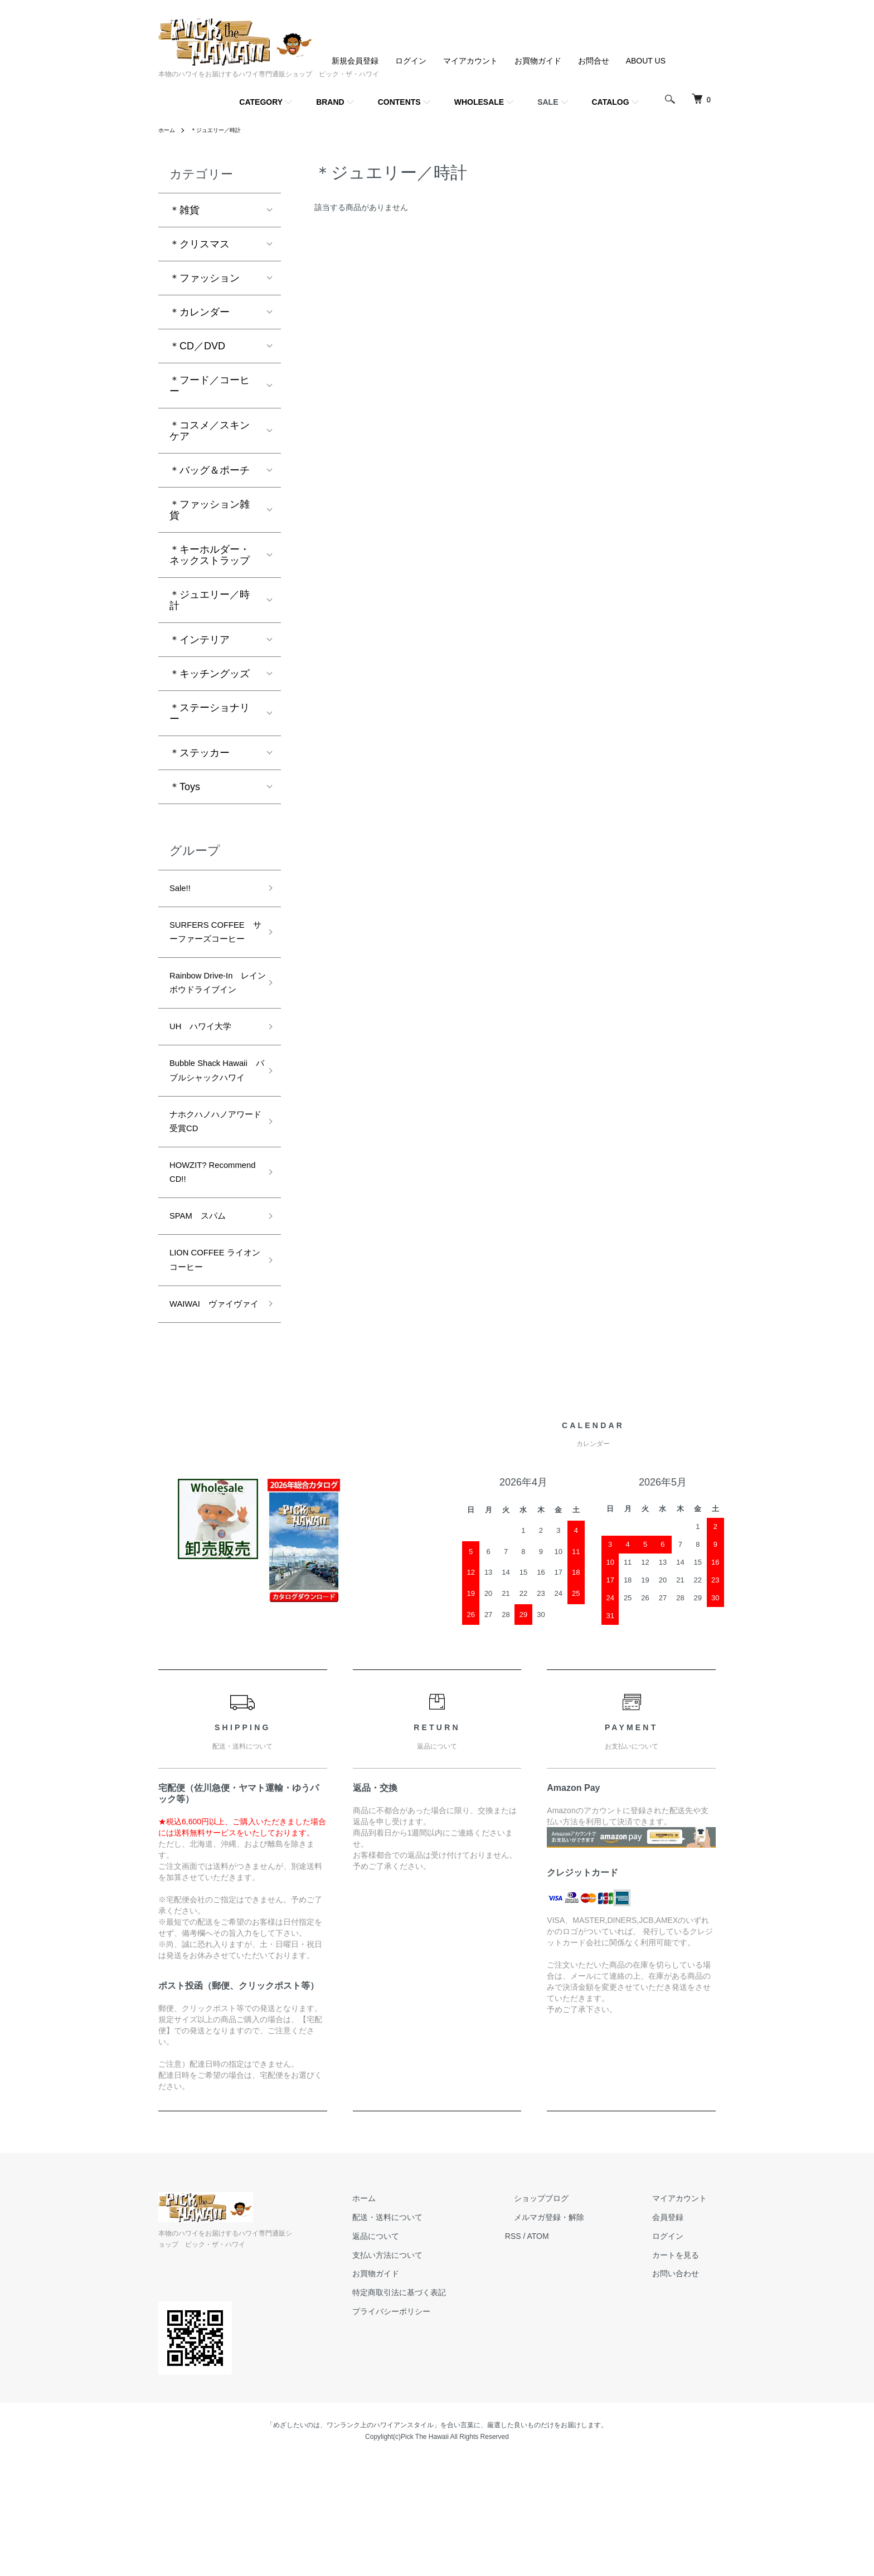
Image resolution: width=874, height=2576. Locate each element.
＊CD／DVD (197, 346)
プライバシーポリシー (436, 2428)
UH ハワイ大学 (206, 1077)
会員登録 (676, 2334)
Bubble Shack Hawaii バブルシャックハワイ (209, 1134)
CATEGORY (261, 102)
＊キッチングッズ (209, 673)
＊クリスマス (199, 244)
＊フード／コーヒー (209, 385)
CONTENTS (399, 102)
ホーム (168, 130)
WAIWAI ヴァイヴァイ (213, 1410)
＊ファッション (204, 278)
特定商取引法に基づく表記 (444, 2409)
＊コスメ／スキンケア (209, 431)
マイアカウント (470, 60)
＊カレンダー (199, 312)
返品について (420, 2353)
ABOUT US (646, 60)
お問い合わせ (684, 2390)
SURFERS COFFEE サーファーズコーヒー (209, 946)
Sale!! (182, 889)
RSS (549, 2353)
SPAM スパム (203, 1305)
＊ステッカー (199, 752)
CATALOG (610, 102)
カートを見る (684, 2371)
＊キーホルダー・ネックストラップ (209, 555)
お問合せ (593, 60)
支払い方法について (432, 2371)
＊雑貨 (184, 210)
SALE (547, 102)
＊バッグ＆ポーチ (209, 470)
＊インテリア (199, 639)
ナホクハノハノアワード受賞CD (209, 1200)
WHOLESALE (479, 102)
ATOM (574, 2353)
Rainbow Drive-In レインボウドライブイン (212, 1020)
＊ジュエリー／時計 (224, 130)
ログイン (410, 60)
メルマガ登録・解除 (576, 2334)
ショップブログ (568, 2315)
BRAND (330, 102)
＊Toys (184, 786)
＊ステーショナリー (209, 713)
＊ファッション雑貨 (209, 510)
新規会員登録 (355, 60)
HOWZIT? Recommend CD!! (209, 1257)
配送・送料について (432, 2334)
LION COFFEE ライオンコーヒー (209, 1354)
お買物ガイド (537, 60)
